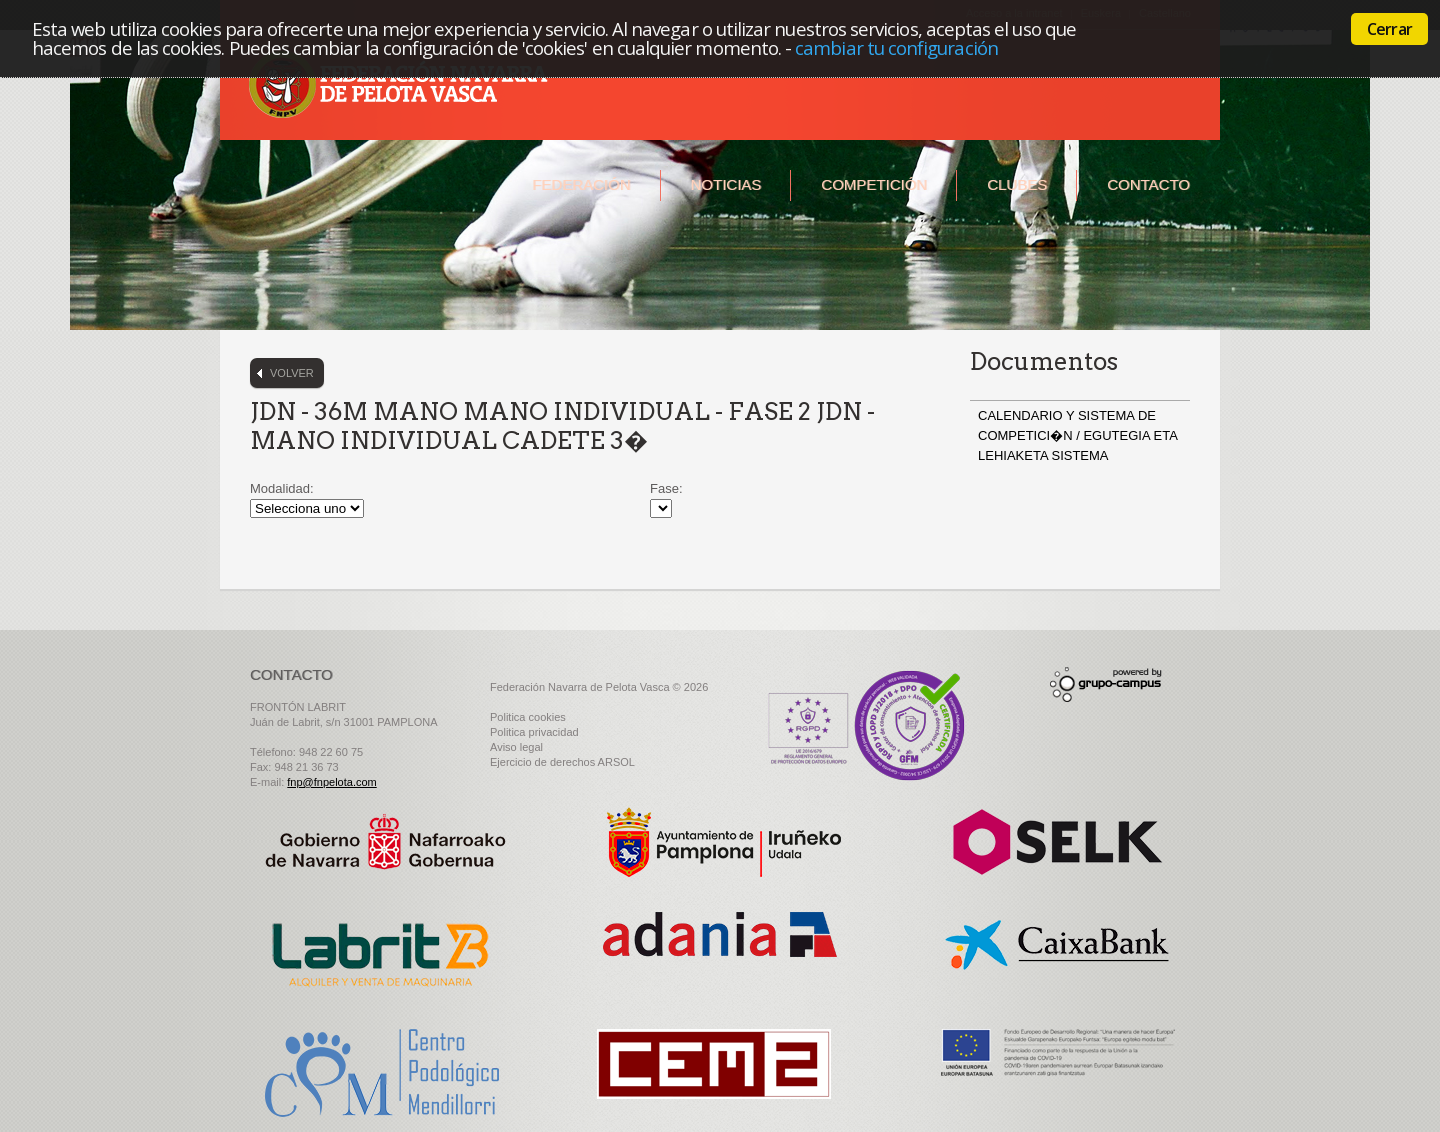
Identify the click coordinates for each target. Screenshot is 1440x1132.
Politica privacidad (534, 732)
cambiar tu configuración (896, 47)
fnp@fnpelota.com (331, 782)
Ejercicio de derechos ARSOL (562, 762)
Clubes (1017, 184)
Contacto (1148, 184)
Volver (292, 373)
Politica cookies (528, 717)
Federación (581, 184)
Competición (874, 184)
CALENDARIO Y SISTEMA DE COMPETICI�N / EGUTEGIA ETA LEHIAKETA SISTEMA (1077, 435)
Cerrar (1389, 29)
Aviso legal (516, 747)
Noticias (726, 184)
